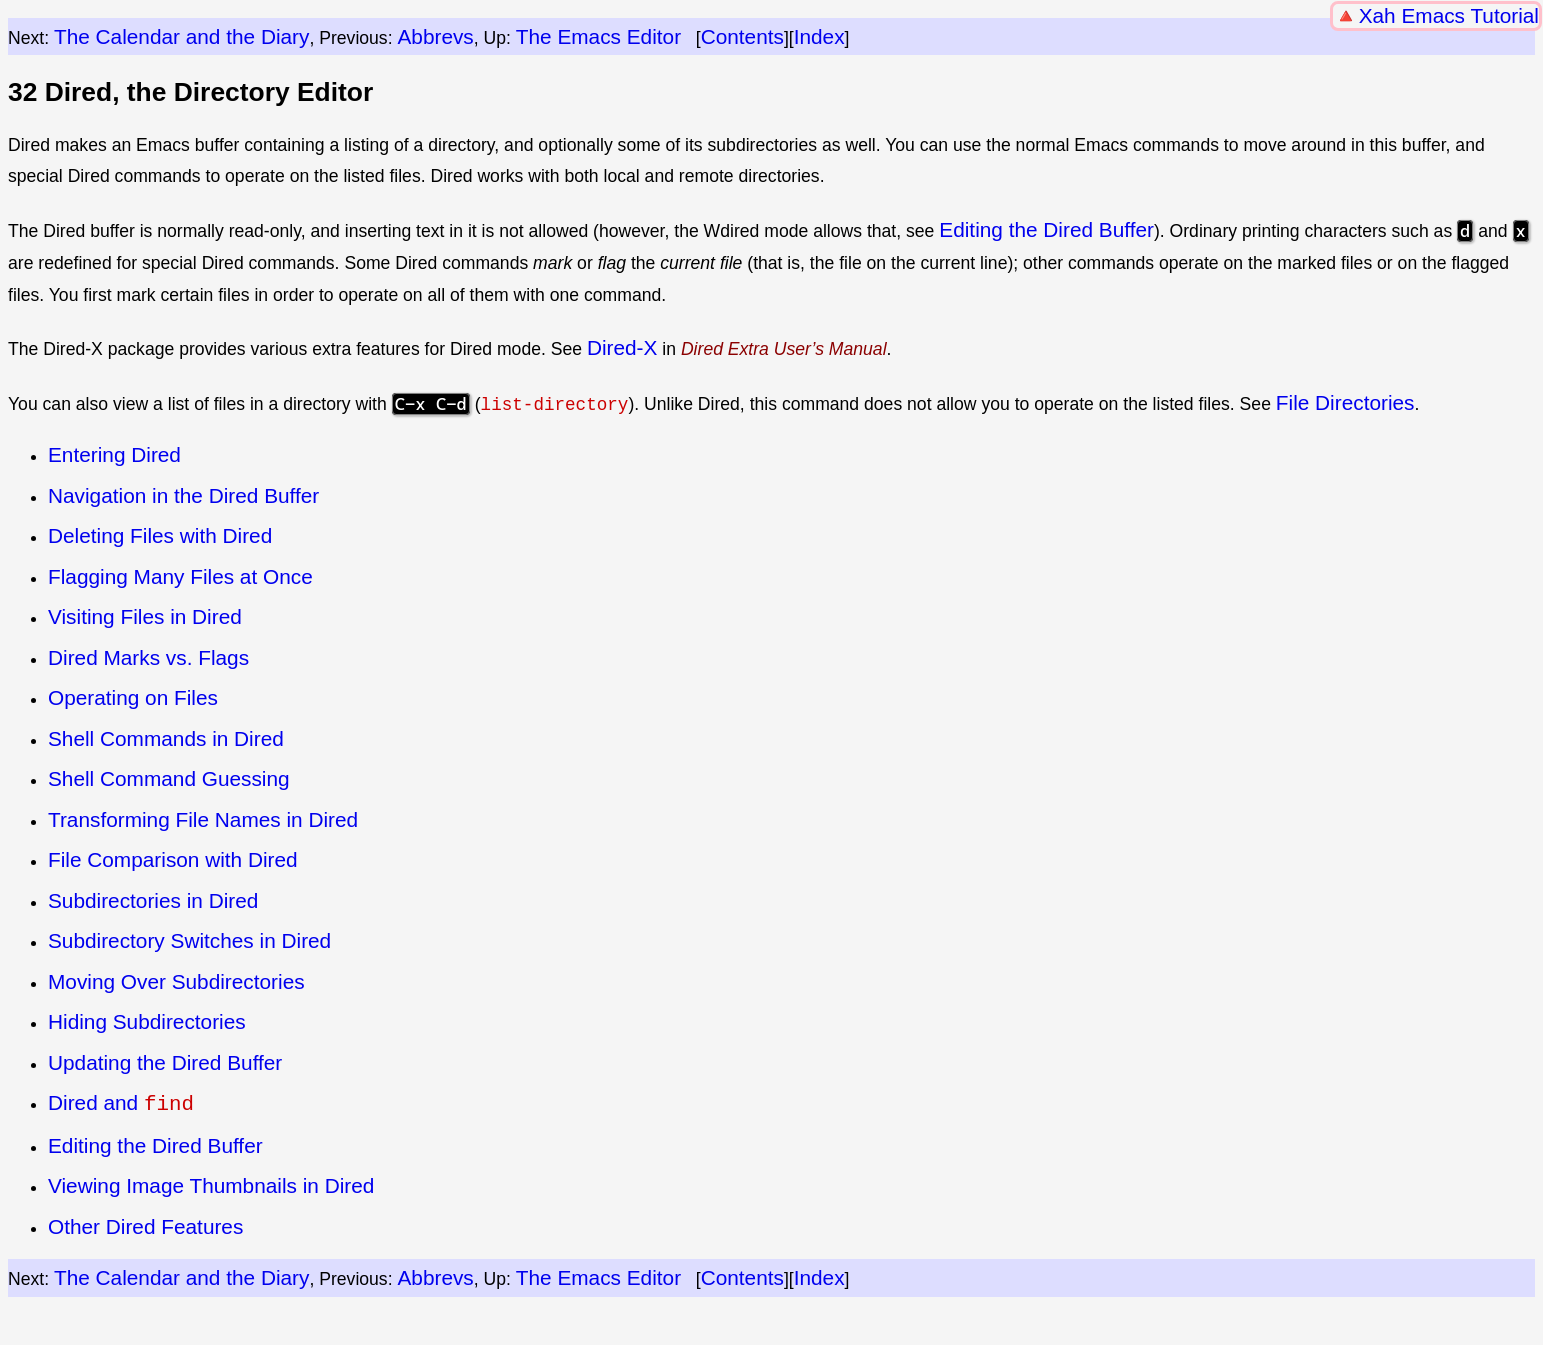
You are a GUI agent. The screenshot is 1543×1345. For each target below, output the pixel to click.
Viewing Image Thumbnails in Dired (211, 1183)
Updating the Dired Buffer (165, 1061)
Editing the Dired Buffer (1046, 229)
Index (819, 36)
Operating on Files (133, 697)
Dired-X (622, 347)
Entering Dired (114, 454)
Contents (742, 36)
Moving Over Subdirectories (176, 980)
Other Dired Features (145, 1223)
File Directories (1345, 402)
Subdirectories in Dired (153, 899)
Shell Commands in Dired (166, 737)
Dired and (121, 1102)
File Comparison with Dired (173, 859)
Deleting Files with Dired (160, 535)
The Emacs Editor (598, 36)
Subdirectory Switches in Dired (189, 940)
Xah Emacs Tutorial (1449, 15)
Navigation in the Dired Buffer (183, 495)
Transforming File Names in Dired (203, 818)
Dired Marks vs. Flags (148, 657)
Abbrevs (435, 36)
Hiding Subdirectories (147, 1021)
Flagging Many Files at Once (180, 576)
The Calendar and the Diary (181, 36)
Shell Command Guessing (169, 778)
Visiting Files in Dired (145, 616)
